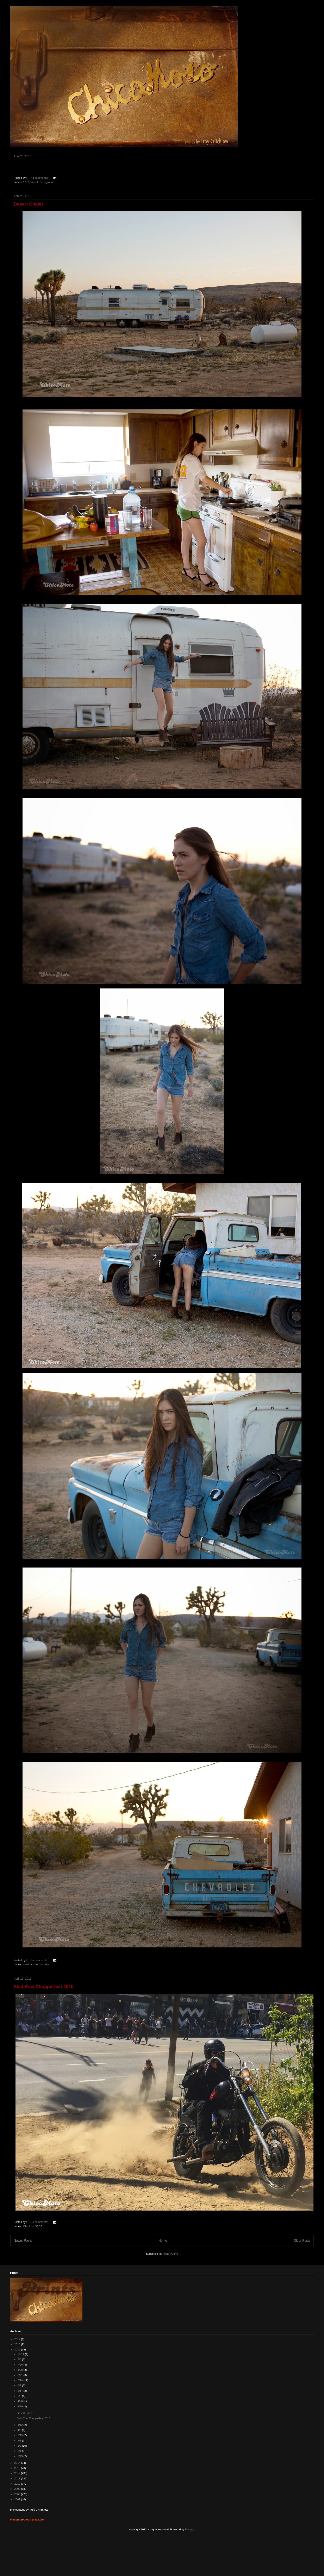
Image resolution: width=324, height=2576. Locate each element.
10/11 (21, 2354)
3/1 (20, 2440)
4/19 (21, 2406)
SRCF (38, 2226)
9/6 (20, 2359)
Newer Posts (23, 2240)
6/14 (21, 2380)
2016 (17, 2344)
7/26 (21, 2364)
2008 (17, 2494)
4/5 (20, 2430)
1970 (26, 182)
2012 (17, 2473)
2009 (17, 2488)
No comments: (40, 177)
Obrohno (28, 2226)
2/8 (20, 2445)
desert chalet (30, 1964)
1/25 (21, 2456)
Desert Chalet (28, 204)
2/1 (20, 2450)
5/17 (21, 2390)
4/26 (21, 2401)
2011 (17, 2478)
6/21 (21, 2375)
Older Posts (302, 2240)
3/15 (21, 2435)
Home (162, 2240)
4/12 (21, 2424)
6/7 (20, 2385)
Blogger (189, 2529)
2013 (17, 2468)
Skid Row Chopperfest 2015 (44, 1986)
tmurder (44, 1964)
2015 (17, 2349)
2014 (17, 2462)
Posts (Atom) (170, 2253)
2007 (17, 2499)
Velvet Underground (42, 182)
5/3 (20, 2395)
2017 (17, 2339)
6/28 (21, 2369)
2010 (17, 2483)
